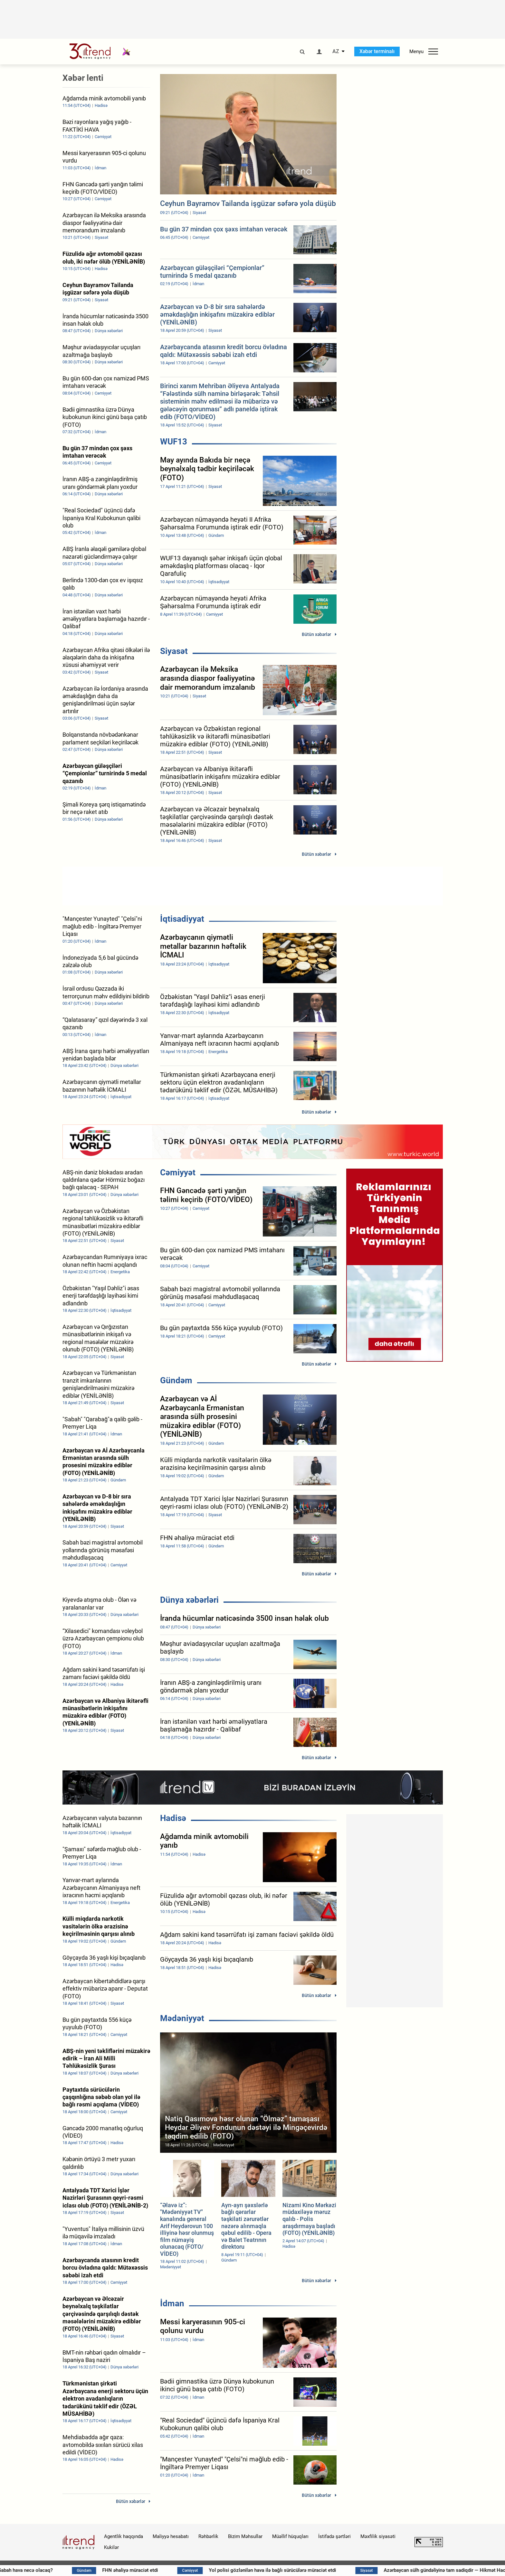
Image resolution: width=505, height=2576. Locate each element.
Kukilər (111, 2547)
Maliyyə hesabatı (171, 2536)
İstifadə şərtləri (334, 2536)
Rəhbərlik (208, 2536)
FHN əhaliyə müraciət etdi (181, 2570)
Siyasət (174, 651)
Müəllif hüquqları (290, 2536)
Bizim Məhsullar (245, 2536)
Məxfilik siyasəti (377, 2536)
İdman (172, 2303)
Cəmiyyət (177, 1172)
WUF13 (173, 441)
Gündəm (176, 1380)
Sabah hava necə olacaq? (76, 2570)
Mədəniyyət (182, 2018)
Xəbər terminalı (377, 51)
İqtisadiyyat (182, 919)
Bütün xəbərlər (316, 634)
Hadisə (173, 1818)
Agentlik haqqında (123, 2536)
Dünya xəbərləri (189, 1600)
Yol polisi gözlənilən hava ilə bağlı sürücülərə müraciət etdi (323, 2570)
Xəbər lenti (82, 78)
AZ (335, 51)
